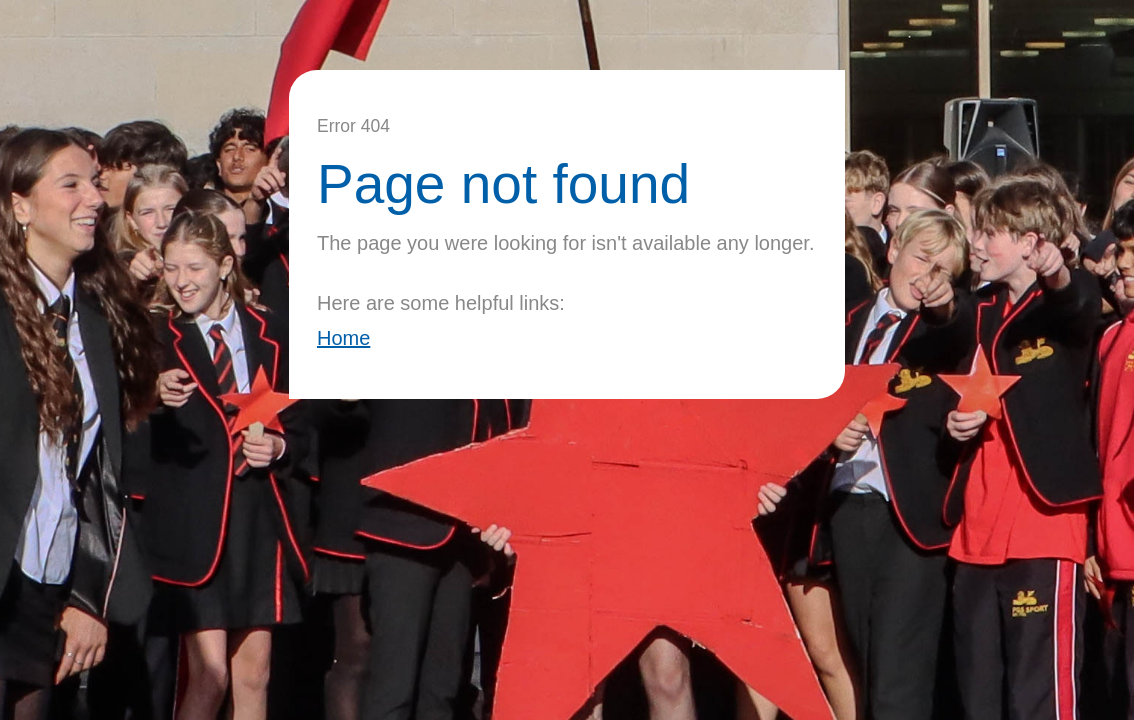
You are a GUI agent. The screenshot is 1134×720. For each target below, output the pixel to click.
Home (343, 338)
